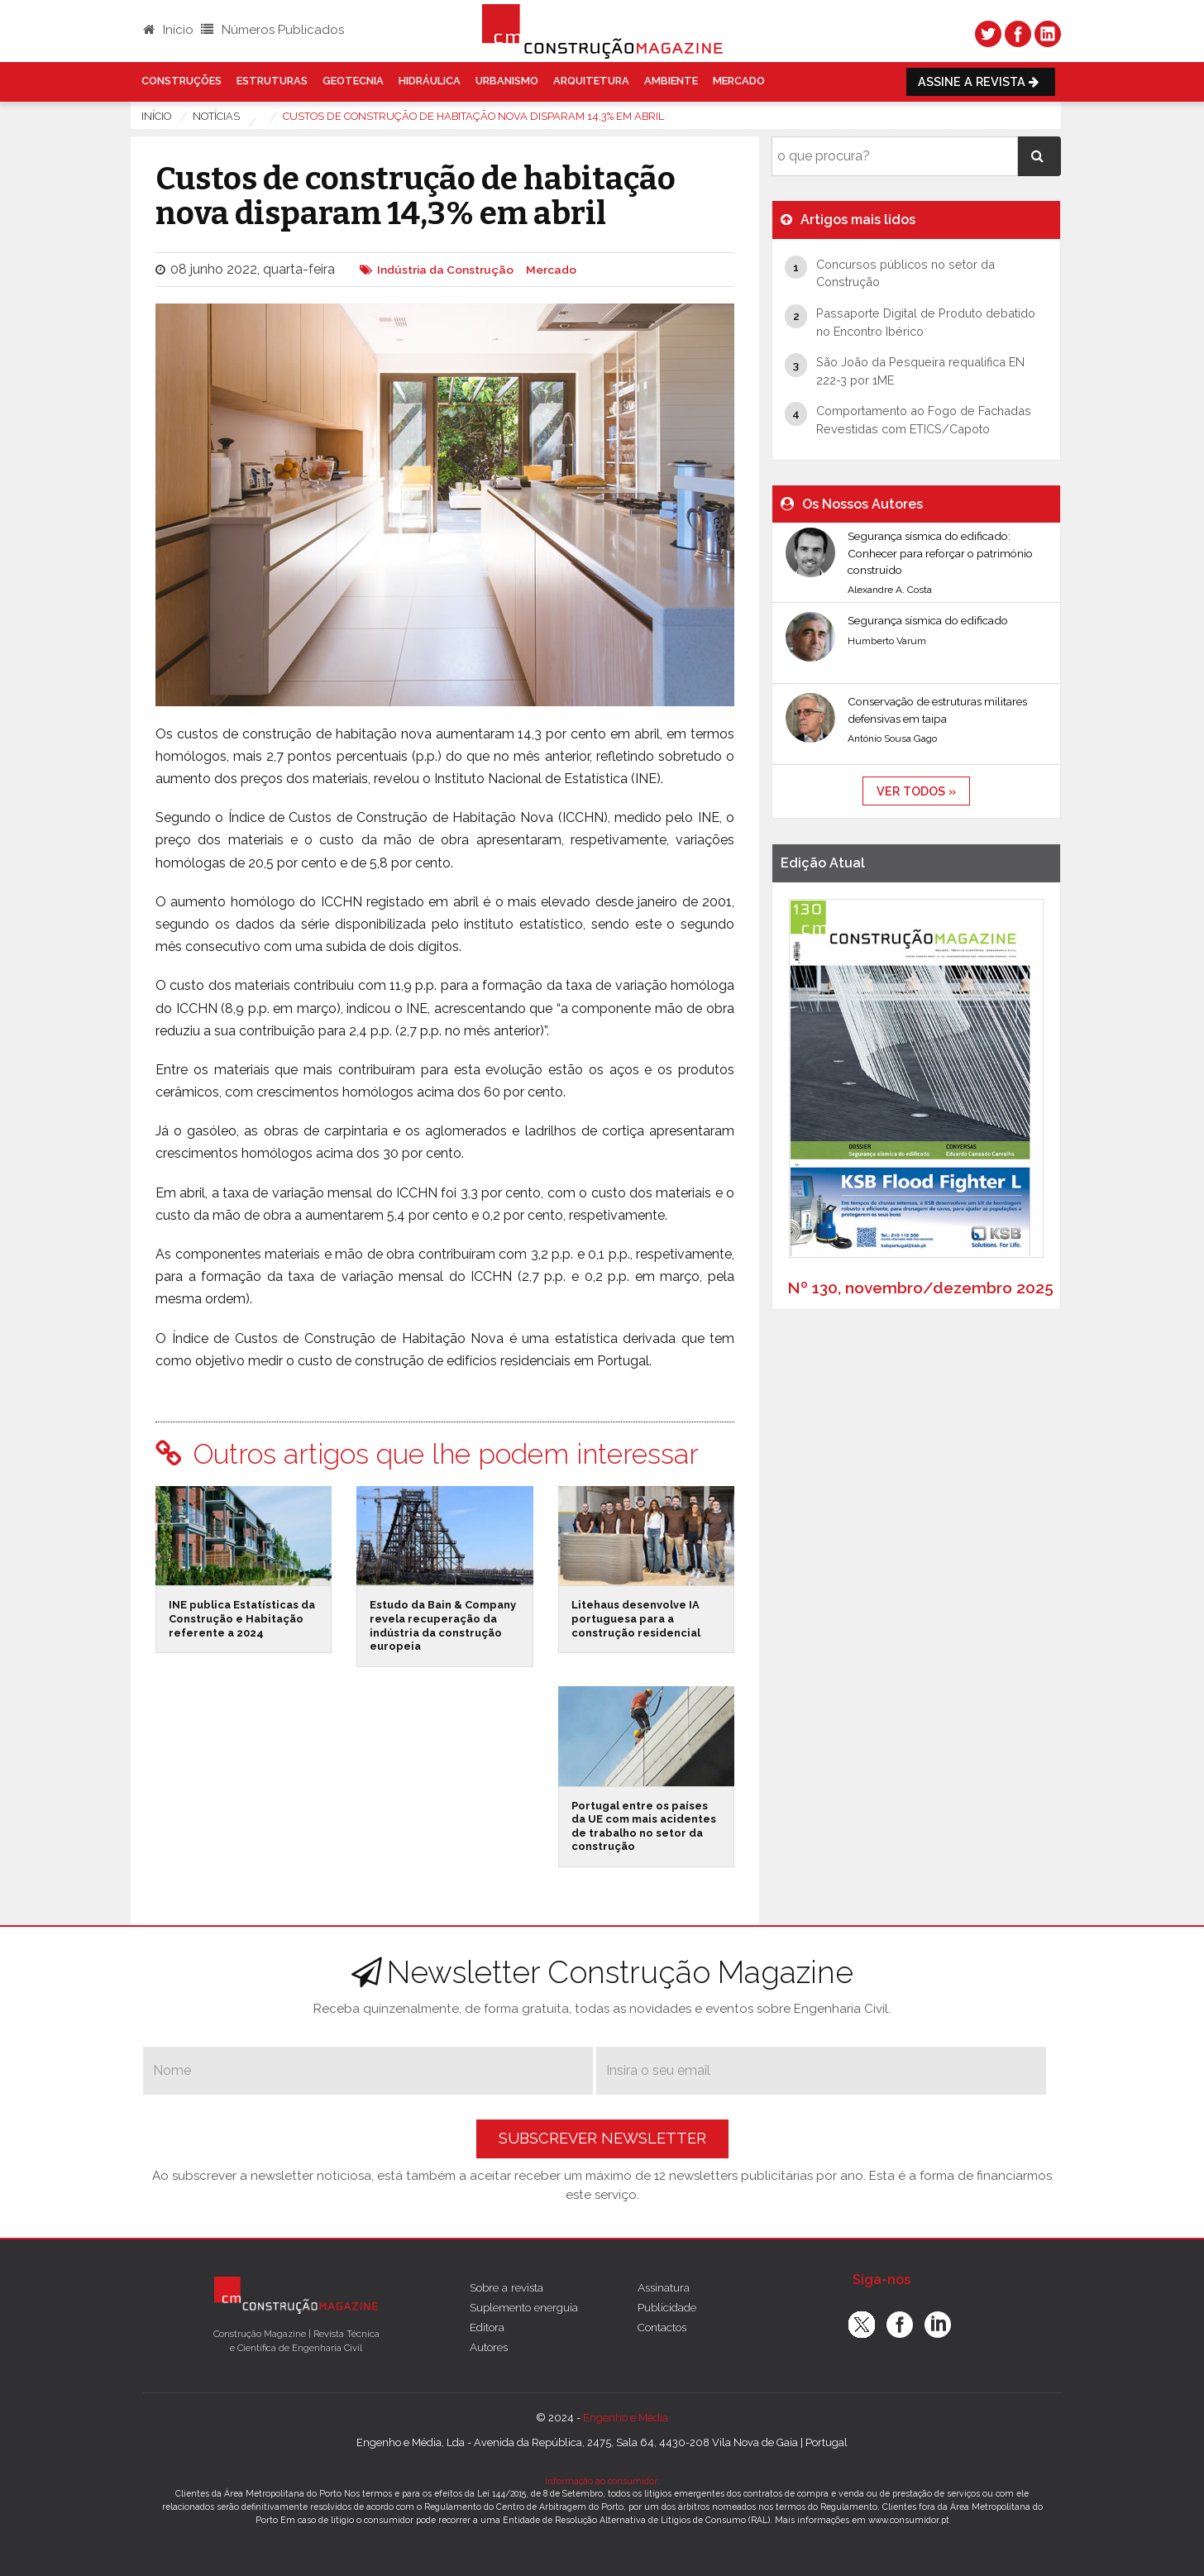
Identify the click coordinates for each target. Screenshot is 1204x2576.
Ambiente (671, 80)
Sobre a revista (506, 2287)
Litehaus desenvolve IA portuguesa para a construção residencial (635, 1618)
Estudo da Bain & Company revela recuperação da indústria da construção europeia (443, 1625)
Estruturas (272, 80)
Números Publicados (272, 29)
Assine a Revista (981, 81)
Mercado (739, 80)
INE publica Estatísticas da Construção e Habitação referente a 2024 (242, 1618)
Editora (487, 2327)
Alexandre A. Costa (890, 589)
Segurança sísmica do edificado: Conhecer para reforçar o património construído (940, 552)
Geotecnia (353, 80)
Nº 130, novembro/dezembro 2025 (920, 1287)
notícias (216, 116)
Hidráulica (430, 80)
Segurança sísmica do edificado (928, 620)
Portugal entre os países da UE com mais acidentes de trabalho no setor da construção (643, 1826)
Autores (489, 2347)
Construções (181, 80)
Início (168, 29)
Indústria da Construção (445, 269)
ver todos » (916, 791)
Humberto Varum (887, 641)
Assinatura (664, 2287)
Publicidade (667, 2307)
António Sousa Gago (892, 738)
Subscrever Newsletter (602, 2138)
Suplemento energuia (524, 2307)
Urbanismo (506, 80)
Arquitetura (591, 80)
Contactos (662, 2327)
